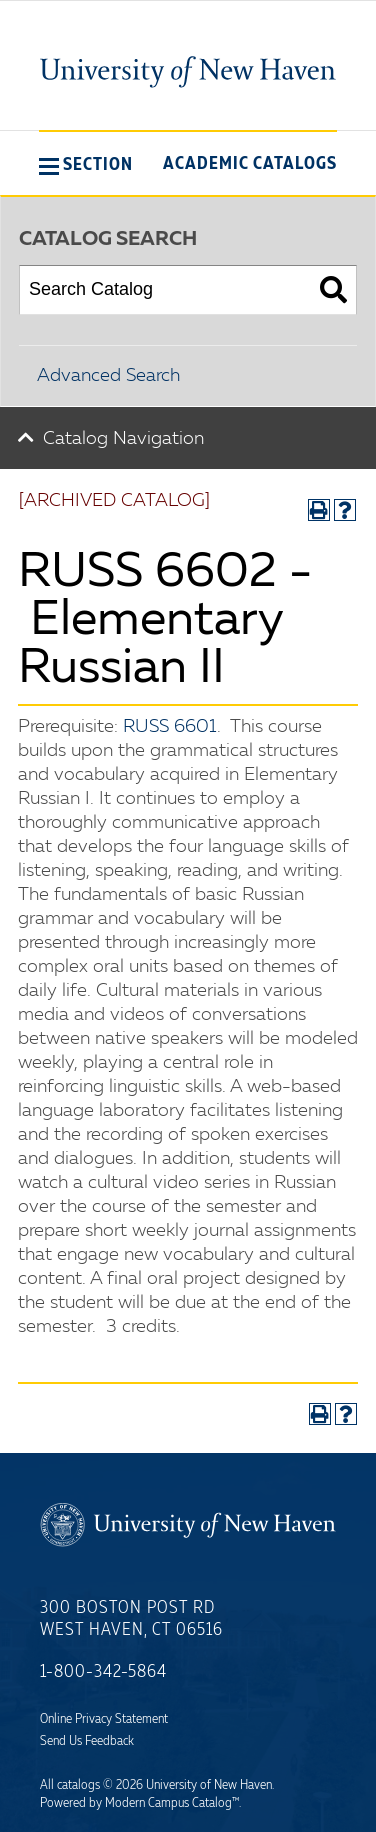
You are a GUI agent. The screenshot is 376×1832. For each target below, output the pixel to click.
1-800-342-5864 (103, 1672)
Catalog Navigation (123, 439)
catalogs (78, 1785)
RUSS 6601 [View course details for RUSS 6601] (170, 727)
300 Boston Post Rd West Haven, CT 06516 (131, 1619)
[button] (86, 164)
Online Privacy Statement (104, 1719)
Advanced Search (108, 376)
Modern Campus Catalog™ (172, 1803)
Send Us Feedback (87, 1741)
